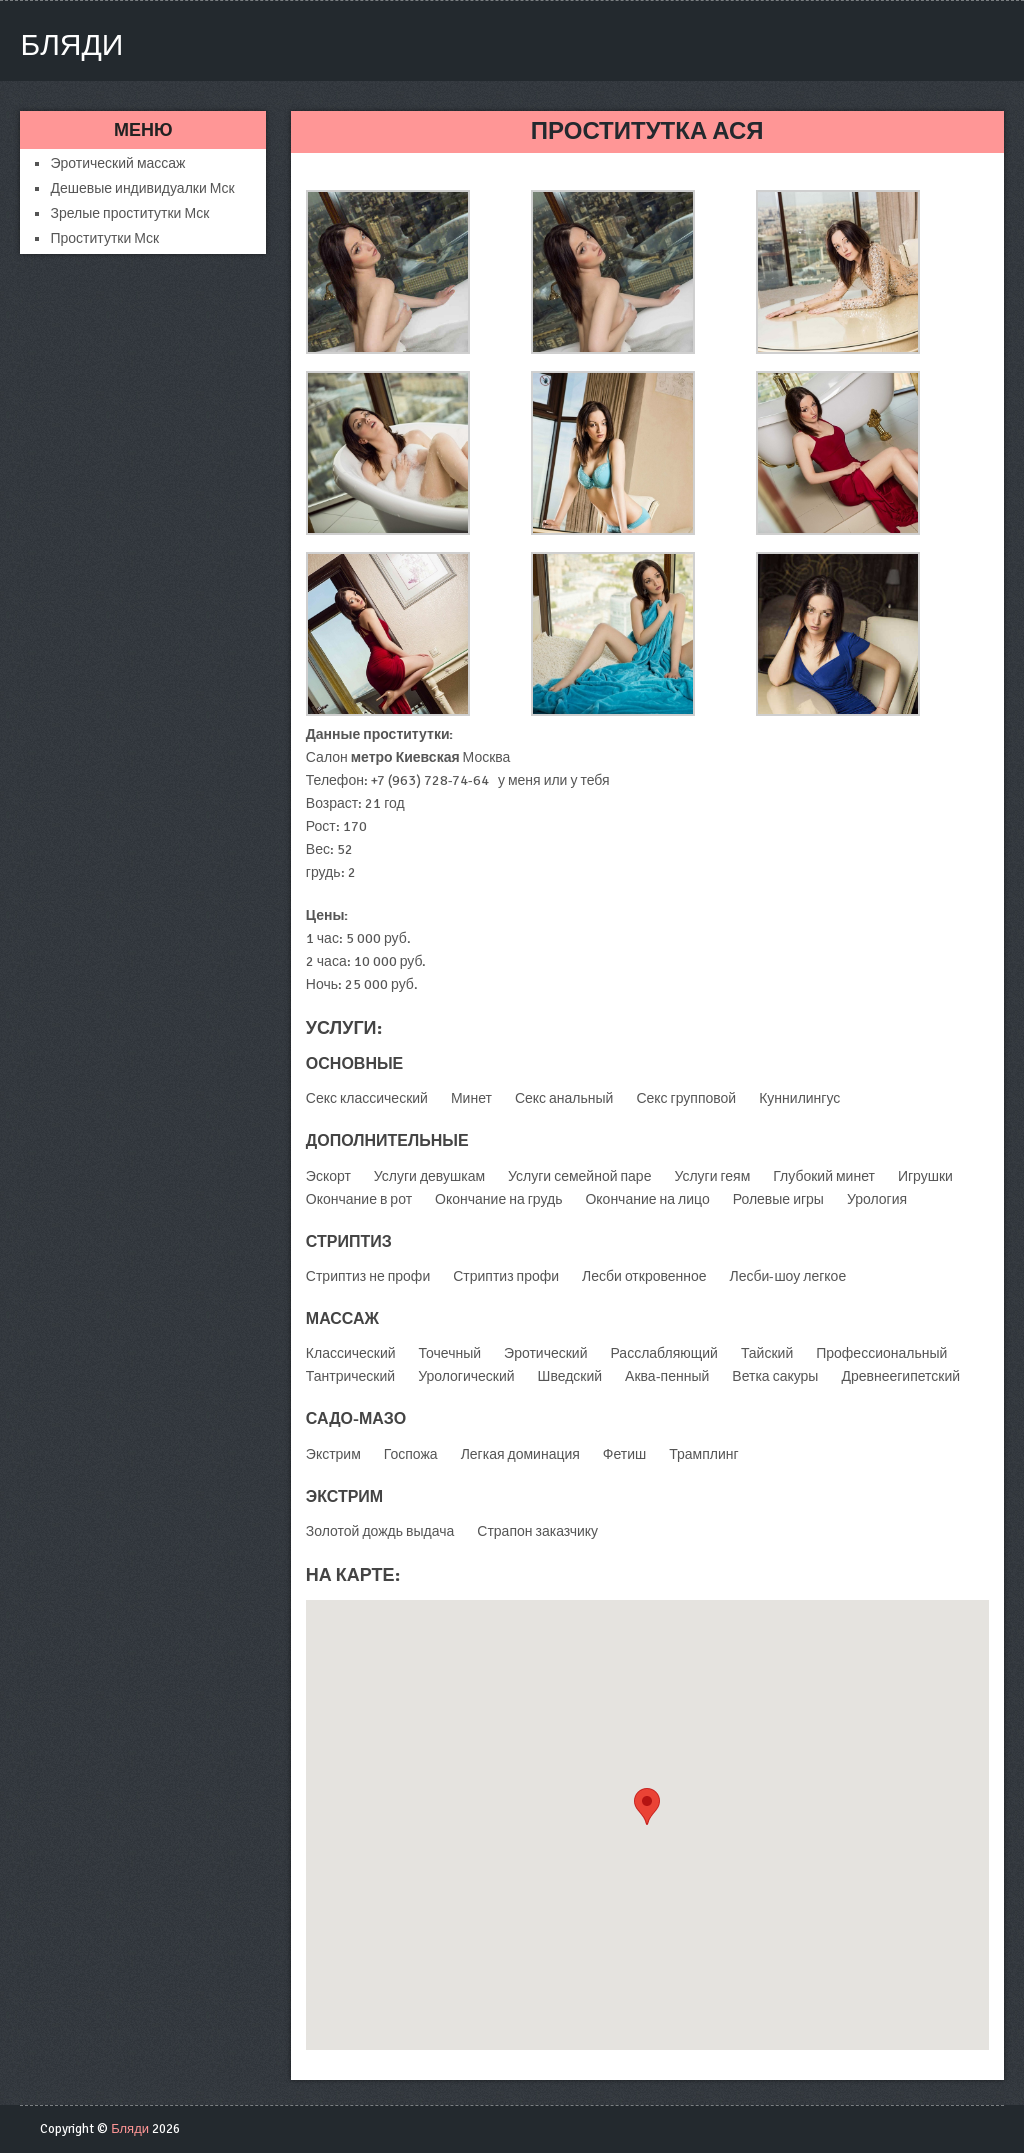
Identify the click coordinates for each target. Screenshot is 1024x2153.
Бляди (71, 45)
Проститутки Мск (104, 238)
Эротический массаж (117, 163)
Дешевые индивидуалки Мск (142, 188)
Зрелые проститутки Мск (129, 213)
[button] (647, 1806)
